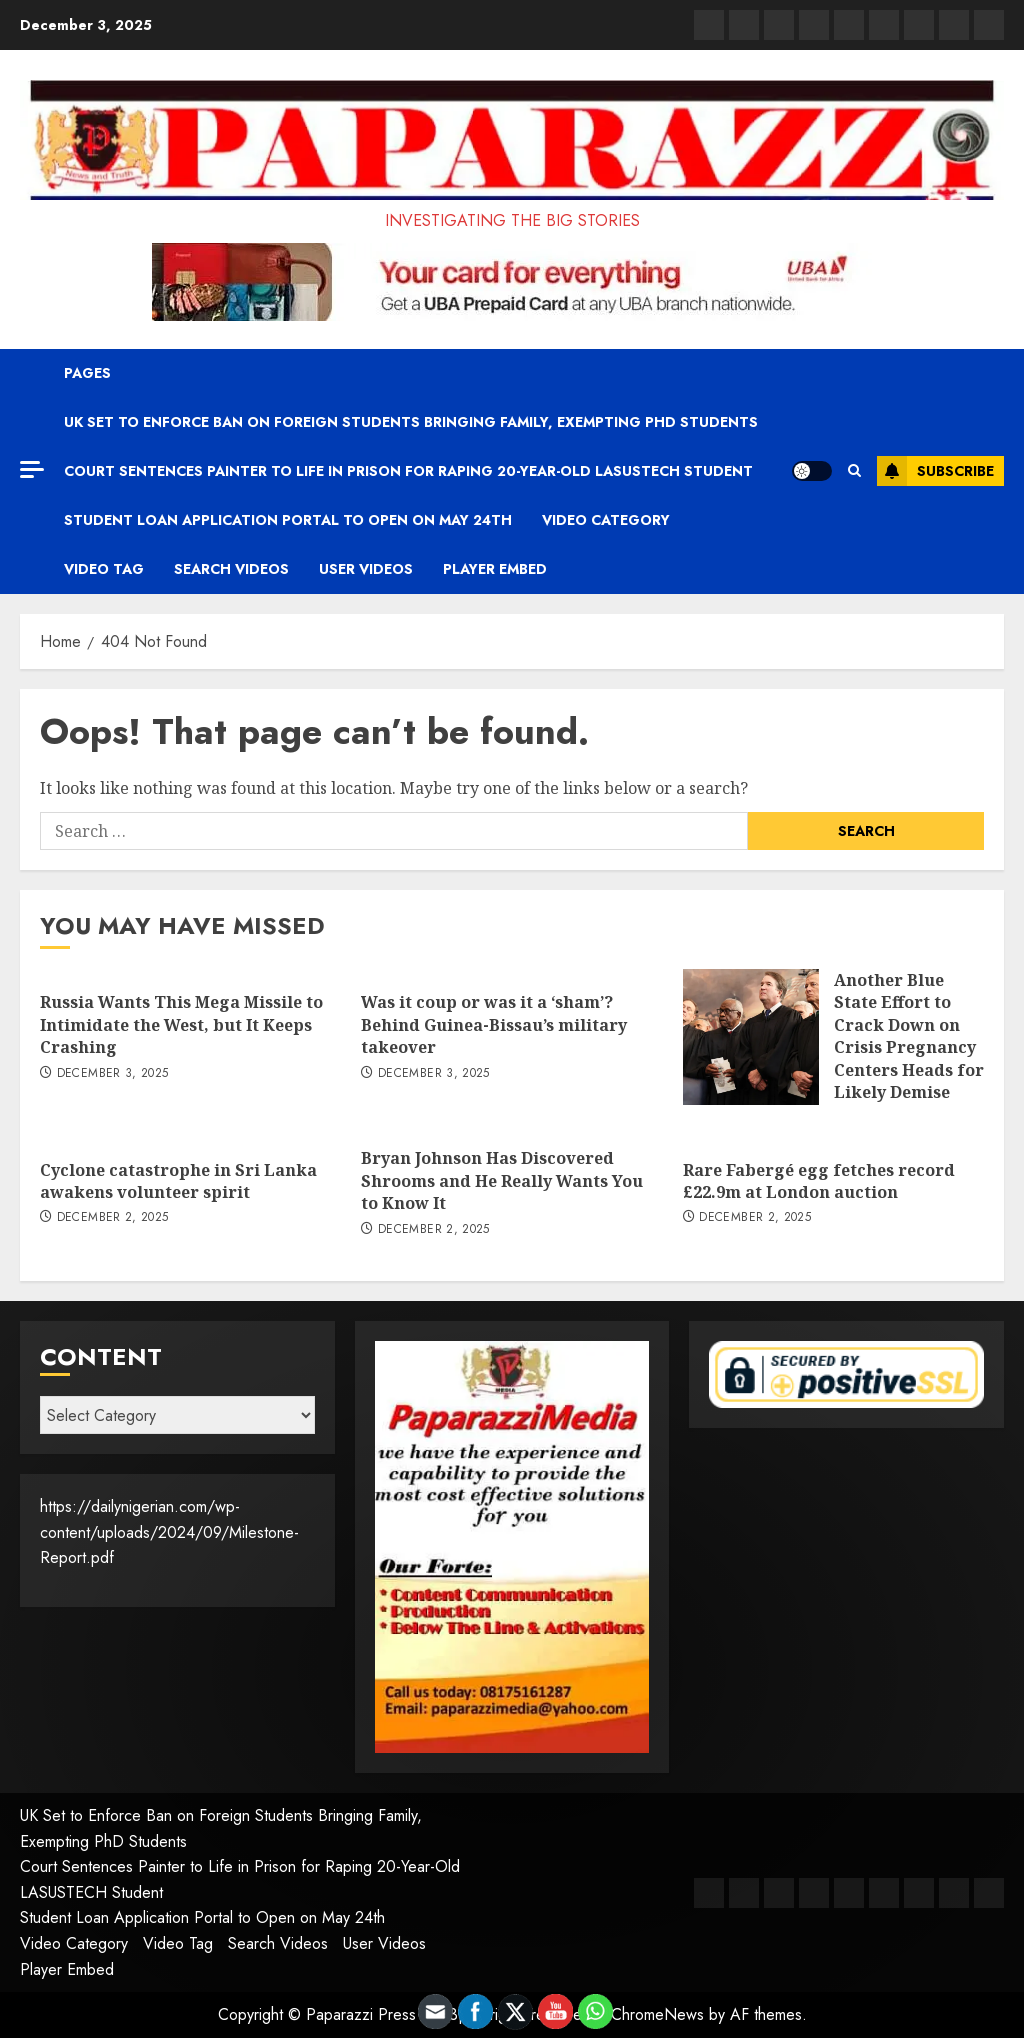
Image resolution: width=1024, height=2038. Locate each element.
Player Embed (495, 569)
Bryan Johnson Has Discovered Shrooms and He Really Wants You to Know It (502, 1180)
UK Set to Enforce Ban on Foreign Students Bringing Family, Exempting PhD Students (411, 422)
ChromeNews (657, 2014)
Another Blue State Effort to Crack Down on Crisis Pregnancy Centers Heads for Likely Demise (909, 1036)
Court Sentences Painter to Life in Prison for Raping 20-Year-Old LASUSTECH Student (408, 471)
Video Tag (104, 569)
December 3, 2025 (113, 1074)
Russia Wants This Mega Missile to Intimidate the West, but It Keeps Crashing (181, 1024)
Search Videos (231, 569)
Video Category (606, 520)
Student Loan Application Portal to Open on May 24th (288, 520)
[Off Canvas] (32, 469)
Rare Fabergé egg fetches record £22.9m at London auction (819, 1181)
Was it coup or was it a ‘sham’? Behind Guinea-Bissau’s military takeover (494, 1024)
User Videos (366, 569)
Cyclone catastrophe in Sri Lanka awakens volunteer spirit (178, 1181)
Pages (87, 373)
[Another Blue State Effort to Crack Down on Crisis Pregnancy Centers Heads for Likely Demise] (751, 1037)
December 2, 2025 (113, 1218)
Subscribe (935, 471)
